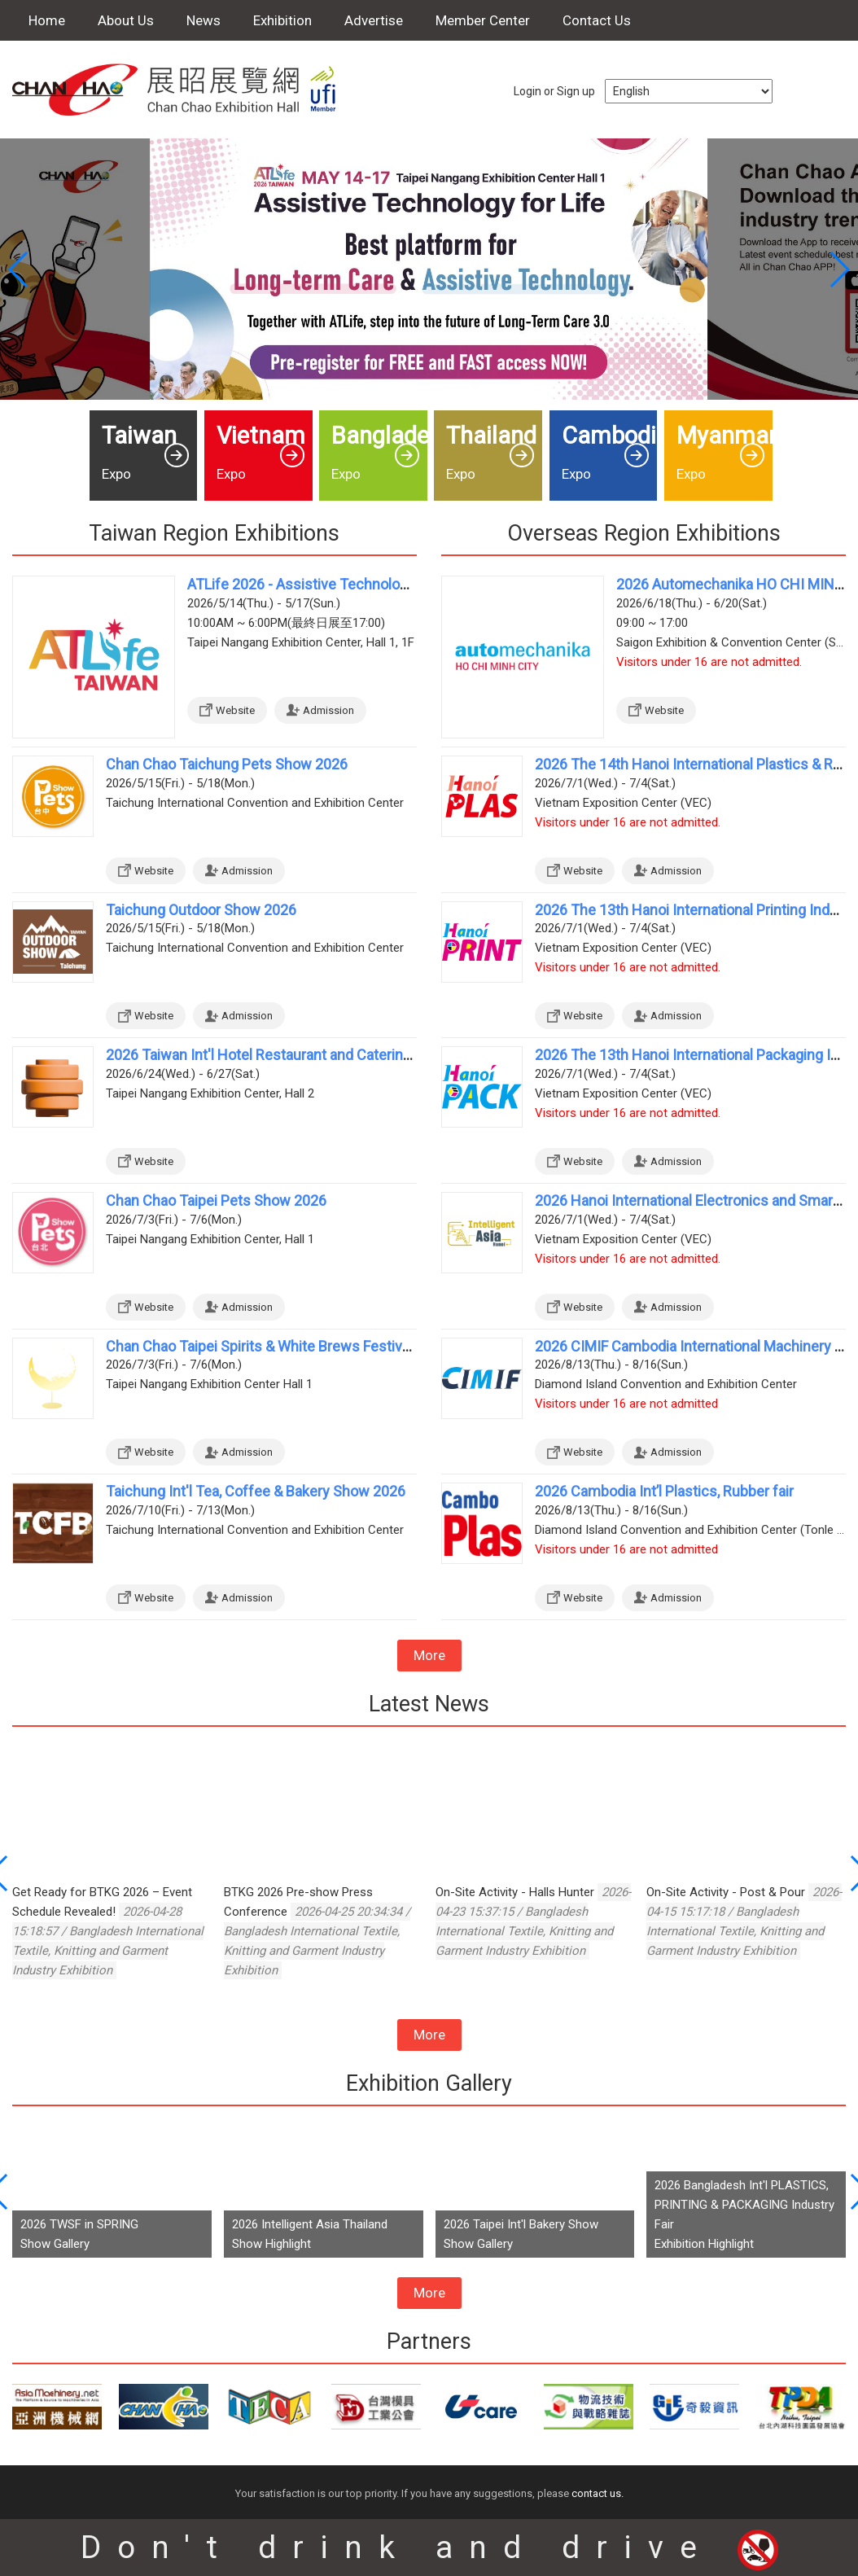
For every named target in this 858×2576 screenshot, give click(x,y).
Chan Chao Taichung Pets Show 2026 (227, 764)
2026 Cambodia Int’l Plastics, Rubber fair (664, 1491)
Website (235, 710)
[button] (839, 269)
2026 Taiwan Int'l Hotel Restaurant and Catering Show (278, 1054)
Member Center (483, 20)
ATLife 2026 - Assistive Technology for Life (326, 584)
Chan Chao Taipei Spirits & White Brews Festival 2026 (277, 1346)
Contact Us (597, 20)
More (429, 1655)
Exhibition (282, 20)
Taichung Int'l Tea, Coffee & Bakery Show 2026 (255, 1491)
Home (46, 20)
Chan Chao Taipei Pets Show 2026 (216, 1200)
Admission (328, 710)
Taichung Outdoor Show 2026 (201, 909)
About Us (126, 20)
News (203, 20)
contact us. (597, 2493)
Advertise (373, 20)
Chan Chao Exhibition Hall (183, 89)
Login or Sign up (554, 91)
